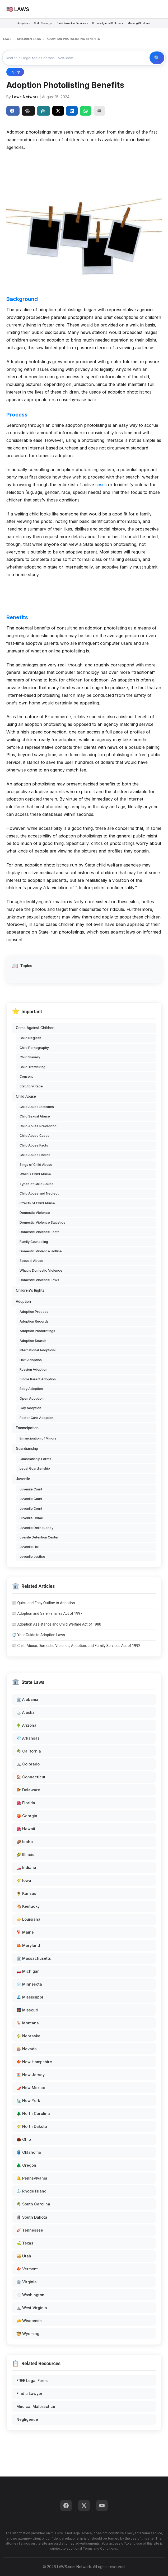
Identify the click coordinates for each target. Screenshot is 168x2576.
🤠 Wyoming (27, 2333)
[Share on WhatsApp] (85, 111)
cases (101, 484)
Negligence (27, 2419)
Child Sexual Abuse (35, 1116)
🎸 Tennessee (29, 2230)
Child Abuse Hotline (35, 1155)
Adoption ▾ (23, 23)
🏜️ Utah (23, 2256)
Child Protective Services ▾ (72, 23)
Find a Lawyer (29, 2393)
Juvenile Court (31, 1489)
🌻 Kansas (26, 1893)
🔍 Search (157, 57)
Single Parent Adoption (38, 1379)
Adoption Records (34, 1321)
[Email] (99, 111)
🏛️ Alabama (27, 1699)
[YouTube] (102, 2505)
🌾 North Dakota (31, 2126)
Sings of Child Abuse (36, 1165)
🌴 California (28, 1751)
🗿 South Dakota (31, 2217)
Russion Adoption (33, 1369)
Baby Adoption (31, 1389)
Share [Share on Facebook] (12, 111)
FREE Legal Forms (32, 2380)
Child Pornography (34, 1048)
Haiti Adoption (31, 1360)
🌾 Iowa (23, 1880)
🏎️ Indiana (26, 1867)
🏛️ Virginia (26, 2282)
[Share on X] (58, 111)
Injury (15, 72)
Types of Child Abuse (37, 1184)
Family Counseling (34, 1242)
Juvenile (23, 1479)
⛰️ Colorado (28, 1764)
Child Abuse (26, 1096)
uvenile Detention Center (39, 1537)
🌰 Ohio (23, 2139)
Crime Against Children (35, 1028)
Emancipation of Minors (38, 1438)
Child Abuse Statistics (37, 1107)
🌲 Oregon (26, 2165)
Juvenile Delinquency (36, 1528)
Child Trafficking (32, 1067)
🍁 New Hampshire (34, 2061)
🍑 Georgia (26, 1815)
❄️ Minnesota (29, 1984)
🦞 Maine (25, 1932)
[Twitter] (84, 2505)
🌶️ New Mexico (30, 2087)
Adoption (23, 1301)
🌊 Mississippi (29, 1997)
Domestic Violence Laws (39, 1280)
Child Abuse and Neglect (39, 1193)
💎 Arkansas (28, 1738)
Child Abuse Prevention (38, 1126)
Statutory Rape (31, 1086)
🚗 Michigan (28, 1971)
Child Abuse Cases (34, 1136)
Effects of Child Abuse (37, 1203)
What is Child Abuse (35, 1174)
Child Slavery (30, 1057)
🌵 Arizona (26, 1725)
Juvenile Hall (29, 1547)
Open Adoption (32, 1398)
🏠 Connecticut (30, 1777)
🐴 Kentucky (28, 1906)
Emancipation (27, 1428)
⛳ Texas (24, 2243)
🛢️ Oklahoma (28, 2152)
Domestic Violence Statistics (42, 1222)
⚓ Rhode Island (31, 2191)
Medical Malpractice (35, 2406)
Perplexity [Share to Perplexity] (43, 111)
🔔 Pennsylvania (31, 2178)
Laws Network (25, 96)
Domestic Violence (35, 1213)
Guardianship (27, 1448)
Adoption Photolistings (37, 1331)
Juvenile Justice (32, 1557)
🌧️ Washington (30, 2295)
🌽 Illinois (25, 1854)
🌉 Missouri (27, 2010)
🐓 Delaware (28, 1790)
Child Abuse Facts (34, 1145)
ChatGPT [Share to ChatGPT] (27, 111)
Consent (26, 1076)
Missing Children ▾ (139, 23)
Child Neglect (30, 1038)
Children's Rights (30, 1290)
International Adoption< (38, 1350)
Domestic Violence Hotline (41, 1251)
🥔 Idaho (24, 1841)
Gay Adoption (30, 1408)
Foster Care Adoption (37, 1418)
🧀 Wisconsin (29, 2320)
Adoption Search (33, 1341)
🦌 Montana (27, 2023)
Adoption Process (34, 1312)
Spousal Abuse (31, 1261)
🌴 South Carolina (33, 2204)
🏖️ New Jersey (30, 2074)
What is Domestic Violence (41, 1270)
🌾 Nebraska (28, 2036)
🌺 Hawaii (25, 1828)
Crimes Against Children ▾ (107, 23)
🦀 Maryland (28, 1945)
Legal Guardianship (35, 1468)
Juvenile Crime (31, 1518)
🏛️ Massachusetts (33, 1958)
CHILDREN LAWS (29, 39)
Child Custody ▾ (43, 23)
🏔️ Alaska (25, 1712)
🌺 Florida (25, 1803)
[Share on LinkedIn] (72, 111)
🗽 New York (28, 2100)
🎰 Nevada (26, 2049)
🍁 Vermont (27, 2269)
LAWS (7, 39)
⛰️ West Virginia (31, 2307)
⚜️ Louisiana (28, 1919)
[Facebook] (66, 2505)
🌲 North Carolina (33, 2113)
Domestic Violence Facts (39, 1232)
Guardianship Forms (35, 1459)
